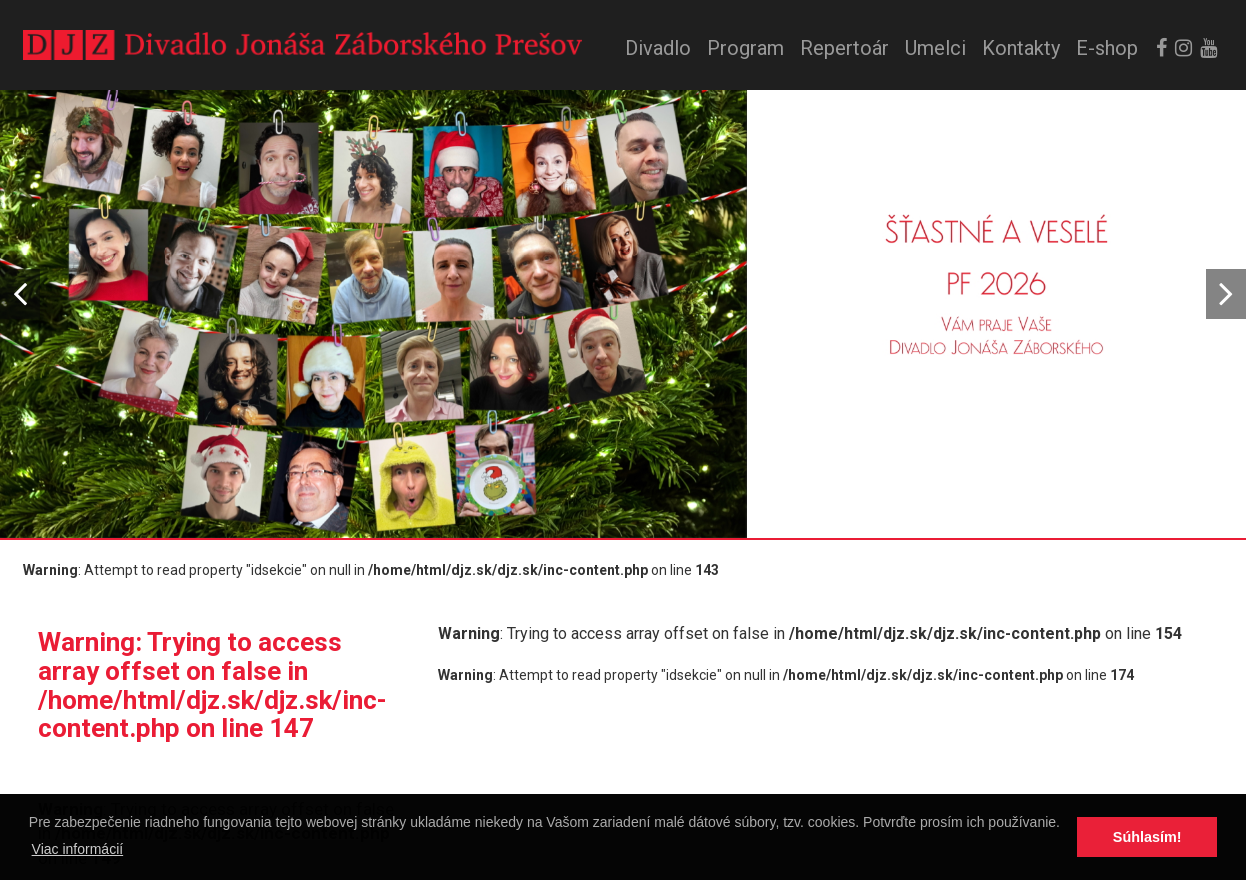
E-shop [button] (1107, 48)
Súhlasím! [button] (1147, 837)
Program (745, 48)
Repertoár (844, 48)
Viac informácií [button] (78, 849)
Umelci (935, 48)
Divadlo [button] (658, 48)
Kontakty (1021, 48)
